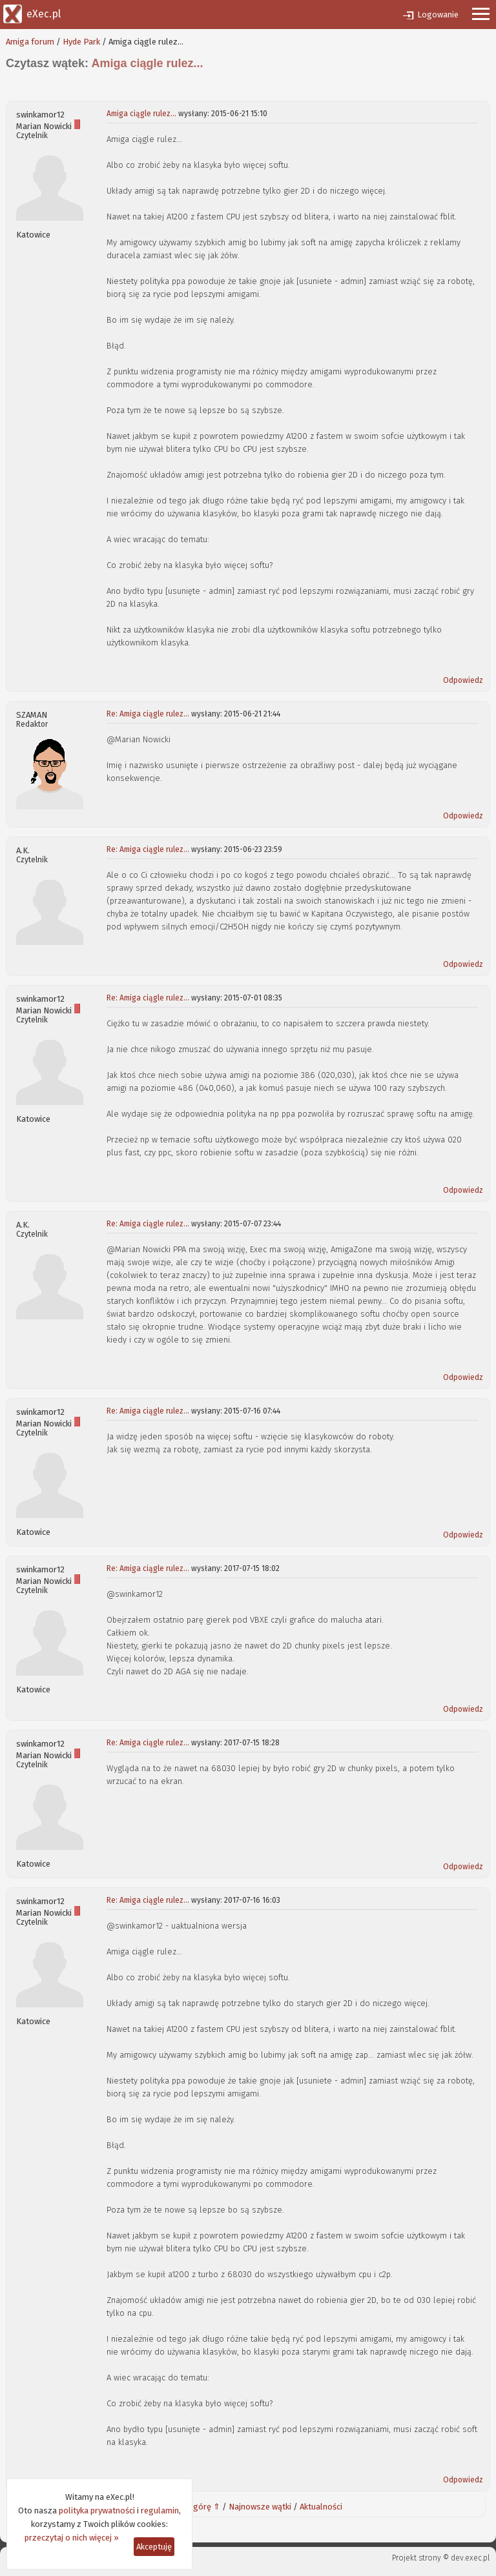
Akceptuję (154, 2546)
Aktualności (321, 2506)
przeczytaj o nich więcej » (72, 2537)
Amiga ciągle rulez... (141, 113)
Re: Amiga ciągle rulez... (148, 713)
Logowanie (438, 14)
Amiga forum (30, 41)
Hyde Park (81, 41)
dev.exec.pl (470, 2557)
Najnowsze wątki (260, 2506)
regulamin (160, 2510)
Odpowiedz (463, 680)
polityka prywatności (97, 2510)
